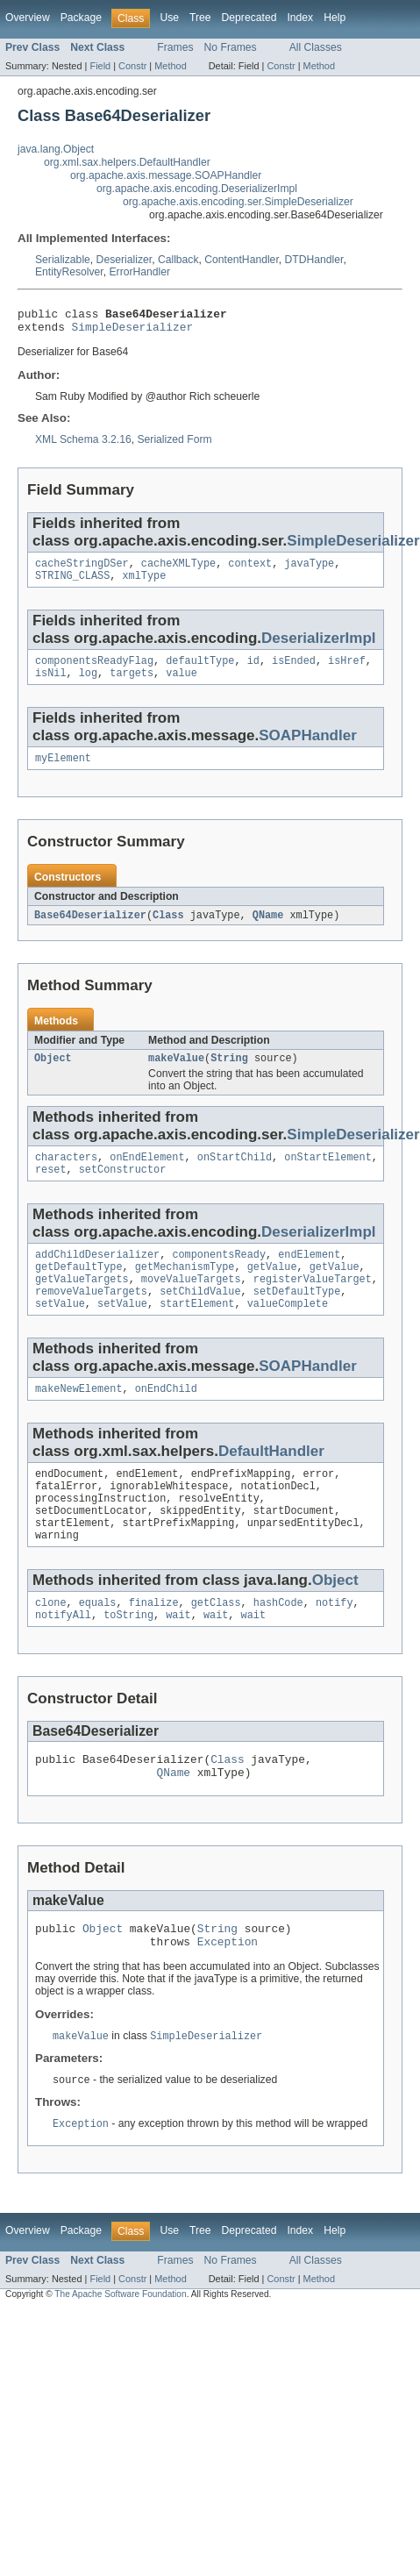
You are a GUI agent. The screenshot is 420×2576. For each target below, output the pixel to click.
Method (170, 66)
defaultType (200, 671)
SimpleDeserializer (133, 331)
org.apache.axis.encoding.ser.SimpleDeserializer (238, 202)
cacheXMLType (178, 570)
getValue (272, 1290)
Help (334, 17)
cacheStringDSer (82, 570)
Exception (227, 1996)
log (88, 685)
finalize (154, 1645)
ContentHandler (241, 259)
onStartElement (328, 1175)
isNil (51, 685)
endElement (309, 1276)
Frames (175, 47)
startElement (197, 1332)
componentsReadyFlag (94, 671)
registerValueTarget (312, 1304)
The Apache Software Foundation (120, 2352)
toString (128, 1659)
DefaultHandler (271, 1482)
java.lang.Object (56, 149)
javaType (309, 570)
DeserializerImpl (318, 647)
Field (99, 66)
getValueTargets (82, 1304)
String (229, 1074)
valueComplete (287, 1332)
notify (334, 1645)
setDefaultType (297, 1318)
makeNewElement (79, 1419)
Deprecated (249, 17)
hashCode (278, 1645)
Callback (178, 259)
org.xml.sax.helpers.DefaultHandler (127, 162)
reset (51, 1189)
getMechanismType (185, 1290)
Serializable (62, 259)
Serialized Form (174, 445)
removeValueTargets (91, 1318)
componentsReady (219, 1276)
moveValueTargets (191, 1304)
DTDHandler (314, 259)
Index (300, 17)
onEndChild (166, 1419)
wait (178, 1659)
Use (169, 17)
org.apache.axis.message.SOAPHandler (165, 175)
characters (66, 1175)
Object (53, 1074)
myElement (63, 772)
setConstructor (123, 1189)
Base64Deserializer (90, 930)
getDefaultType (79, 1290)
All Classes (315, 47)
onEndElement (147, 1175)
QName (268, 930)
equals (98, 1645)
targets (131, 685)
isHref (347, 671)
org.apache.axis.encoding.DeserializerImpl (196, 188)
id (253, 671)
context (250, 570)
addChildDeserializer (97, 1276)
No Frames (230, 47)
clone (51, 1645)
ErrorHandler (139, 272)
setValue (60, 1332)
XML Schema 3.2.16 (83, 445)
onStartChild (234, 1175)
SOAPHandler (308, 747)
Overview (27, 17)
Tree (200, 17)
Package (81, 17)
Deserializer (124, 259)
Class (168, 930)
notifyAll (63, 1659)
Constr (132, 66)
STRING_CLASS (72, 584)
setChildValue (200, 1318)
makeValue (176, 1074)
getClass (216, 1645)
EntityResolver (69, 272)
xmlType (145, 584)
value (181, 685)
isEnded (294, 671)
